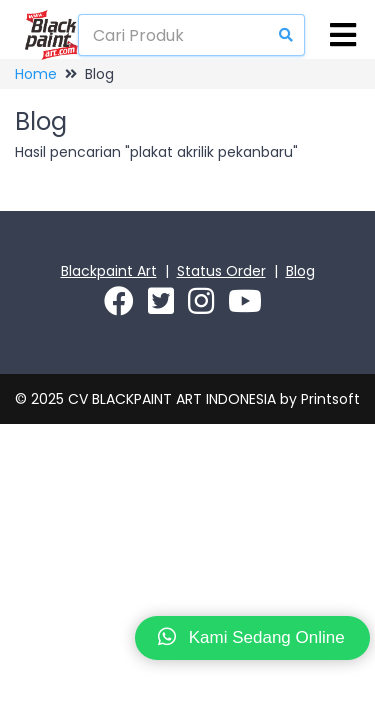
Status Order (221, 271)
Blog (300, 271)
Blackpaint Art (109, 271)
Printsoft (330, 399)
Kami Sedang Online (251, 636)
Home (36, 74)
